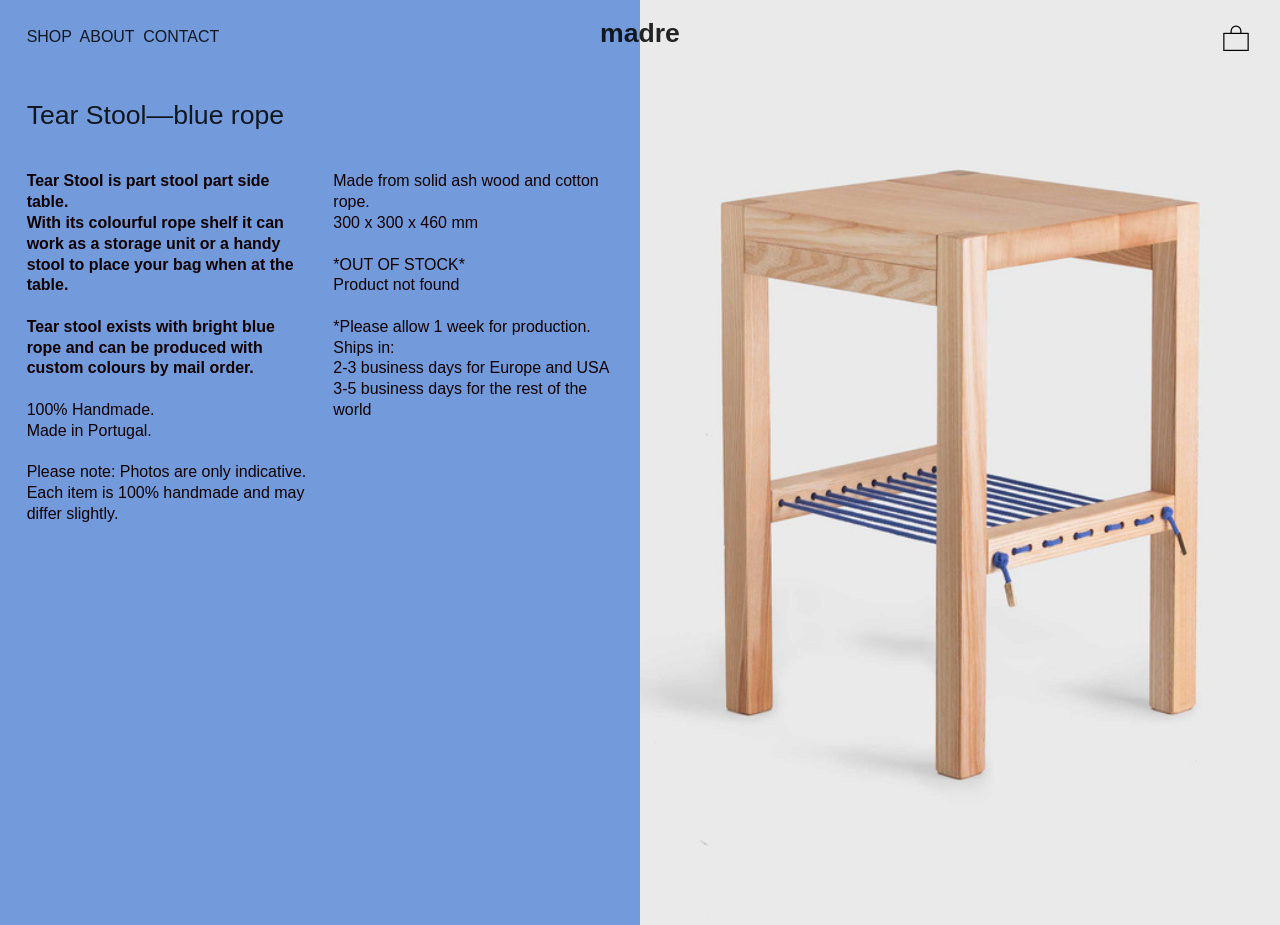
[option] (960, 462)
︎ (1236, 40)
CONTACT (181, 36)
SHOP (49, 36)
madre (640, 33)
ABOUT (112, 36)
